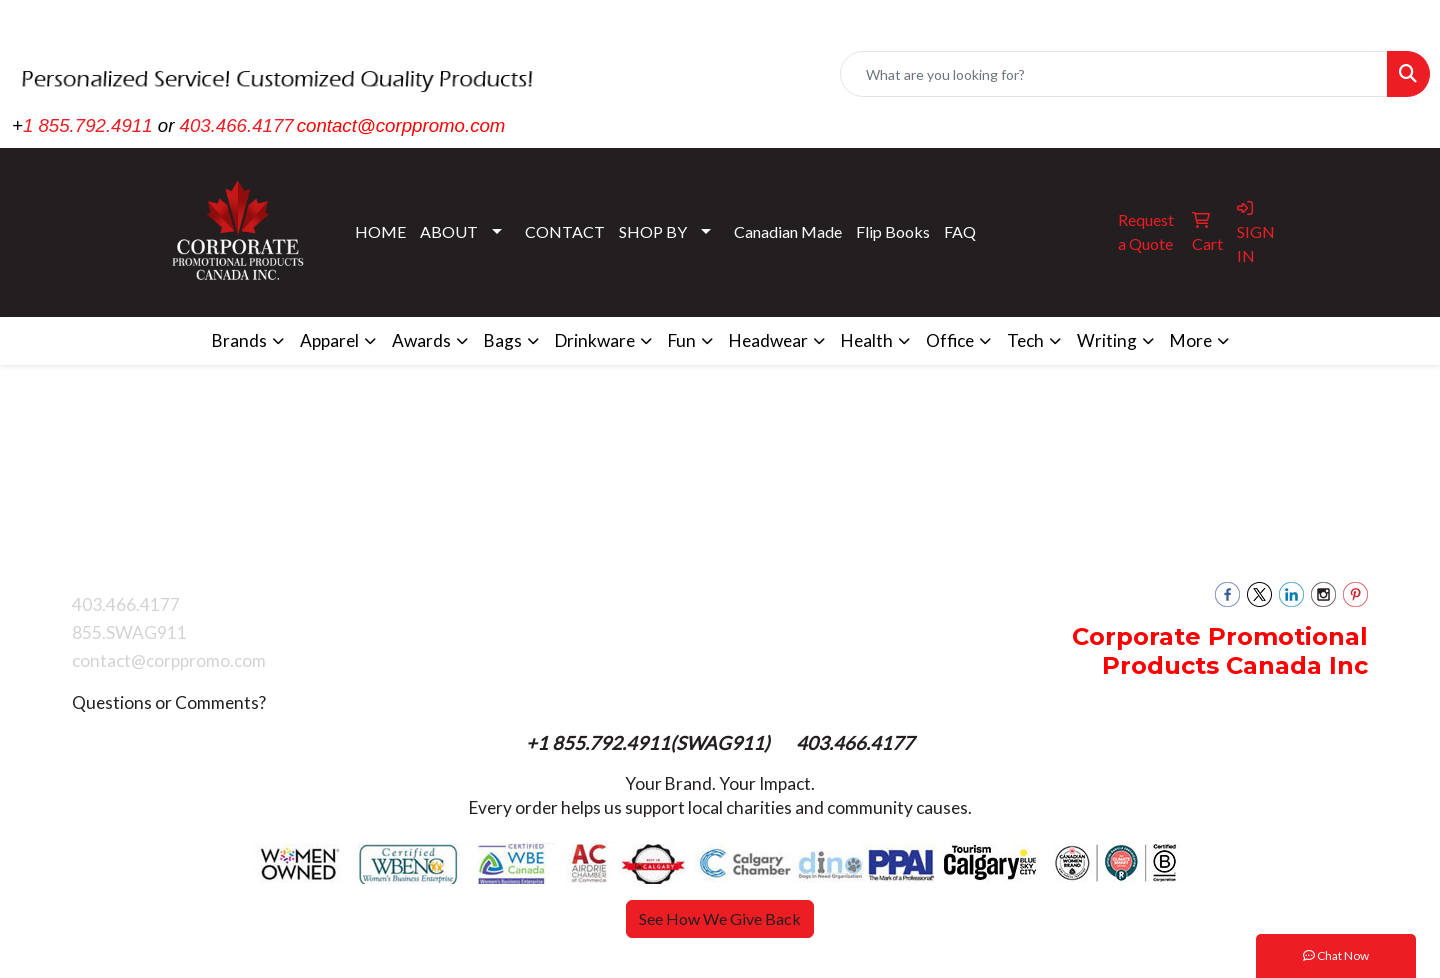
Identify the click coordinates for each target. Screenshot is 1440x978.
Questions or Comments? (169, 702)
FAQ (960, 231)
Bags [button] (503, 340)
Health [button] (867, 340)
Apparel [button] (329, 340)
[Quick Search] (1114, 74)
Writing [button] (1107, 340)
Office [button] (950, 340)
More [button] (1191, 340)
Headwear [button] (768, 340)
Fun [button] (682, 340)
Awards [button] (421, 340)
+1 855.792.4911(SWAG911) (650, 743)
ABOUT (449, 231)
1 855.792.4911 (88, 125)
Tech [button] (1025, 340)
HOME (380, 231)
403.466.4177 (237, 125)
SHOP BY (653, 231)
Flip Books (893, 231)
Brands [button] (239, 340)
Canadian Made (788, 231)
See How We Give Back (720, 918)
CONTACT (565, 231)
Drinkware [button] (595, 340)
